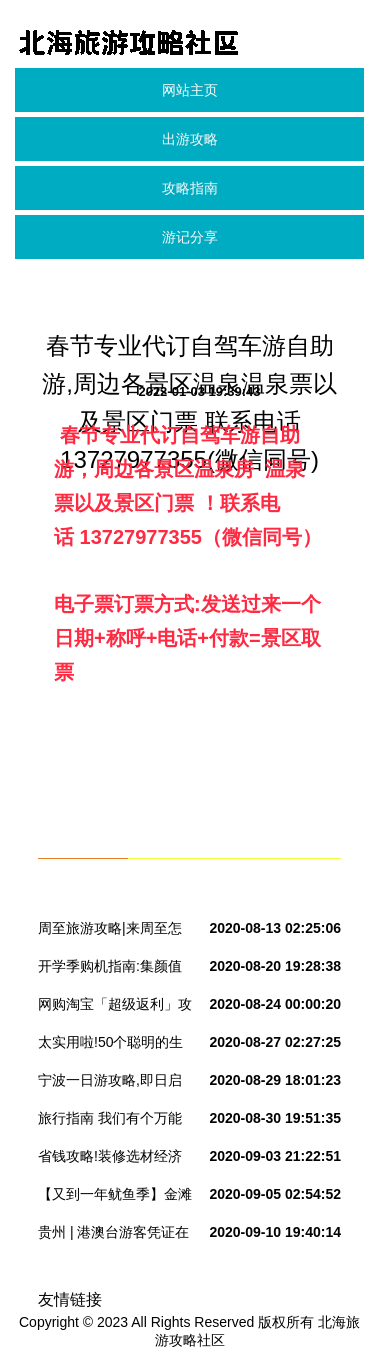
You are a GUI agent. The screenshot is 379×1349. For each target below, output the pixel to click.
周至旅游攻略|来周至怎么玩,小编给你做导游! (110, 932)
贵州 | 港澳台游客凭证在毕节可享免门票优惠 (113, 1236)
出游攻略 (190, 139)
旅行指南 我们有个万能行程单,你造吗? (110, 1122)
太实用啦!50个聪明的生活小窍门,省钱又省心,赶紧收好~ (112, 1046)
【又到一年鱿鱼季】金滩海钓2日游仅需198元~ (115, 1198)
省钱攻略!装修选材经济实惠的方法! (110, 1160)
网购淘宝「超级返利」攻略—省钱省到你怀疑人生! (115, 1008)
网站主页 (190, 90)
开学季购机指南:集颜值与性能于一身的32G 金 (110, 970)
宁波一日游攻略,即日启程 (110, 1084)
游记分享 (190, 237)
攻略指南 (190, 188)
